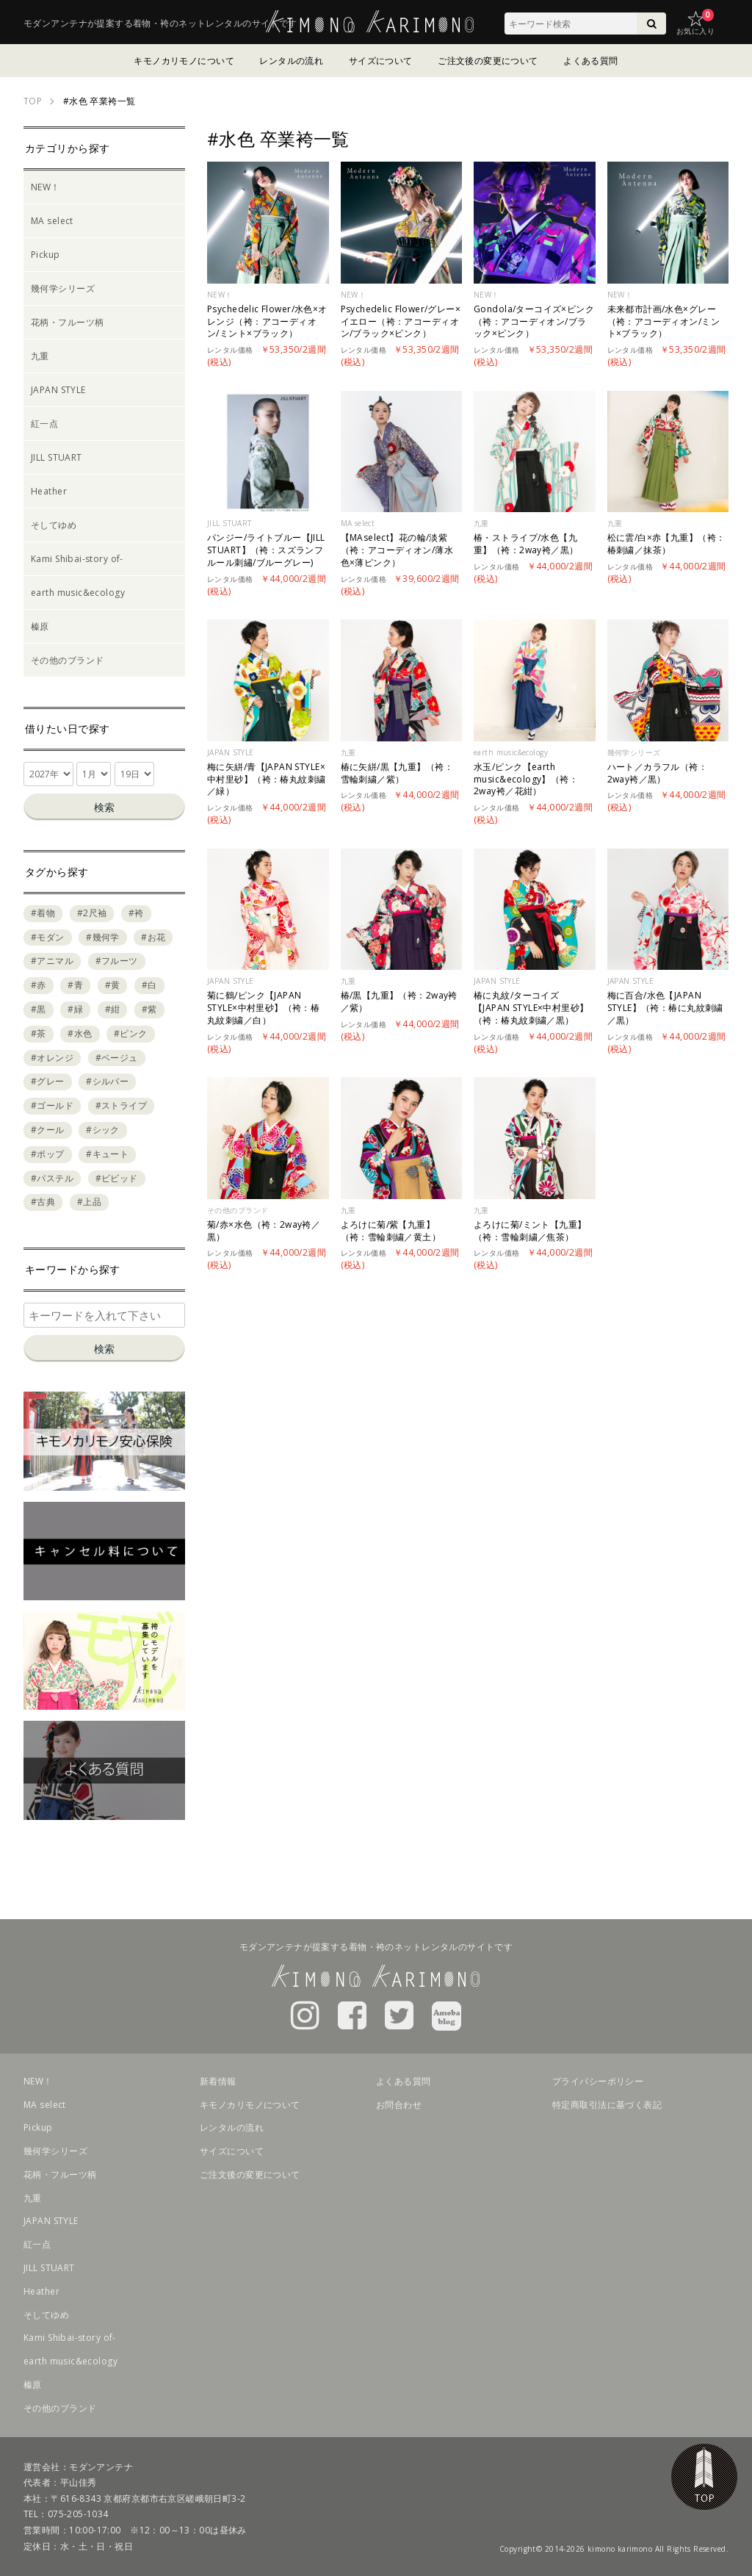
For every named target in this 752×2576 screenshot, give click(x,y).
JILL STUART (56, 457)
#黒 (38, 1009)
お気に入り (695, 31)
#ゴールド (52, 1105)
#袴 (136, 913)
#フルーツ (116, 960)
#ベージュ (116, 1057)
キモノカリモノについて (184, 60)
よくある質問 (590, 60)
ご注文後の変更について (488, 60)
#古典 (43, 1201)
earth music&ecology (78, 592)
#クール (48, 1129)
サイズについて (381, 60)
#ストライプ (121, 1105)
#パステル (52, 1178)
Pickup (45, 254)
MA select (52, 221)
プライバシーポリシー (597, 2081)
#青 (75, 985)
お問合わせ (399, 2104)
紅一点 (44, 423)
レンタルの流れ (291, 60)
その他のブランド (67, 660)
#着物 (43, 913)
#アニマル (52, 960)
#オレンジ (52, 1057)
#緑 (75, 1009)
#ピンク (131, 1033)
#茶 (38, 1033)
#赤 (38, 985)
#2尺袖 (92, 913)
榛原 (40, 626)
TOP (704, 2477)
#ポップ (48, 1154)
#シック (103, 1129)
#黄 (112, 985)
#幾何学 (103, 937)
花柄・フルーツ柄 (67, 322)
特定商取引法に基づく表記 (607, 2104)
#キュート (107, 1154)
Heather (49, 491)
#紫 (149, 1009)
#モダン (48, 937)
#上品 (89, 1201)
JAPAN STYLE (58, 390)
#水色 (80, 1033)
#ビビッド (116, 1178)
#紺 (112, 1009)
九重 (40, 356)
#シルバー (107, 1081)
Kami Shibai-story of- (77, 559)
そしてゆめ (53, 525)
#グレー (48, 1081)
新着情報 (218, 2081)
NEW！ (45, 187)
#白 (149, 985)
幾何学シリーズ (63, 288)
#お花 (153, 937)
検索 (104, 807)
